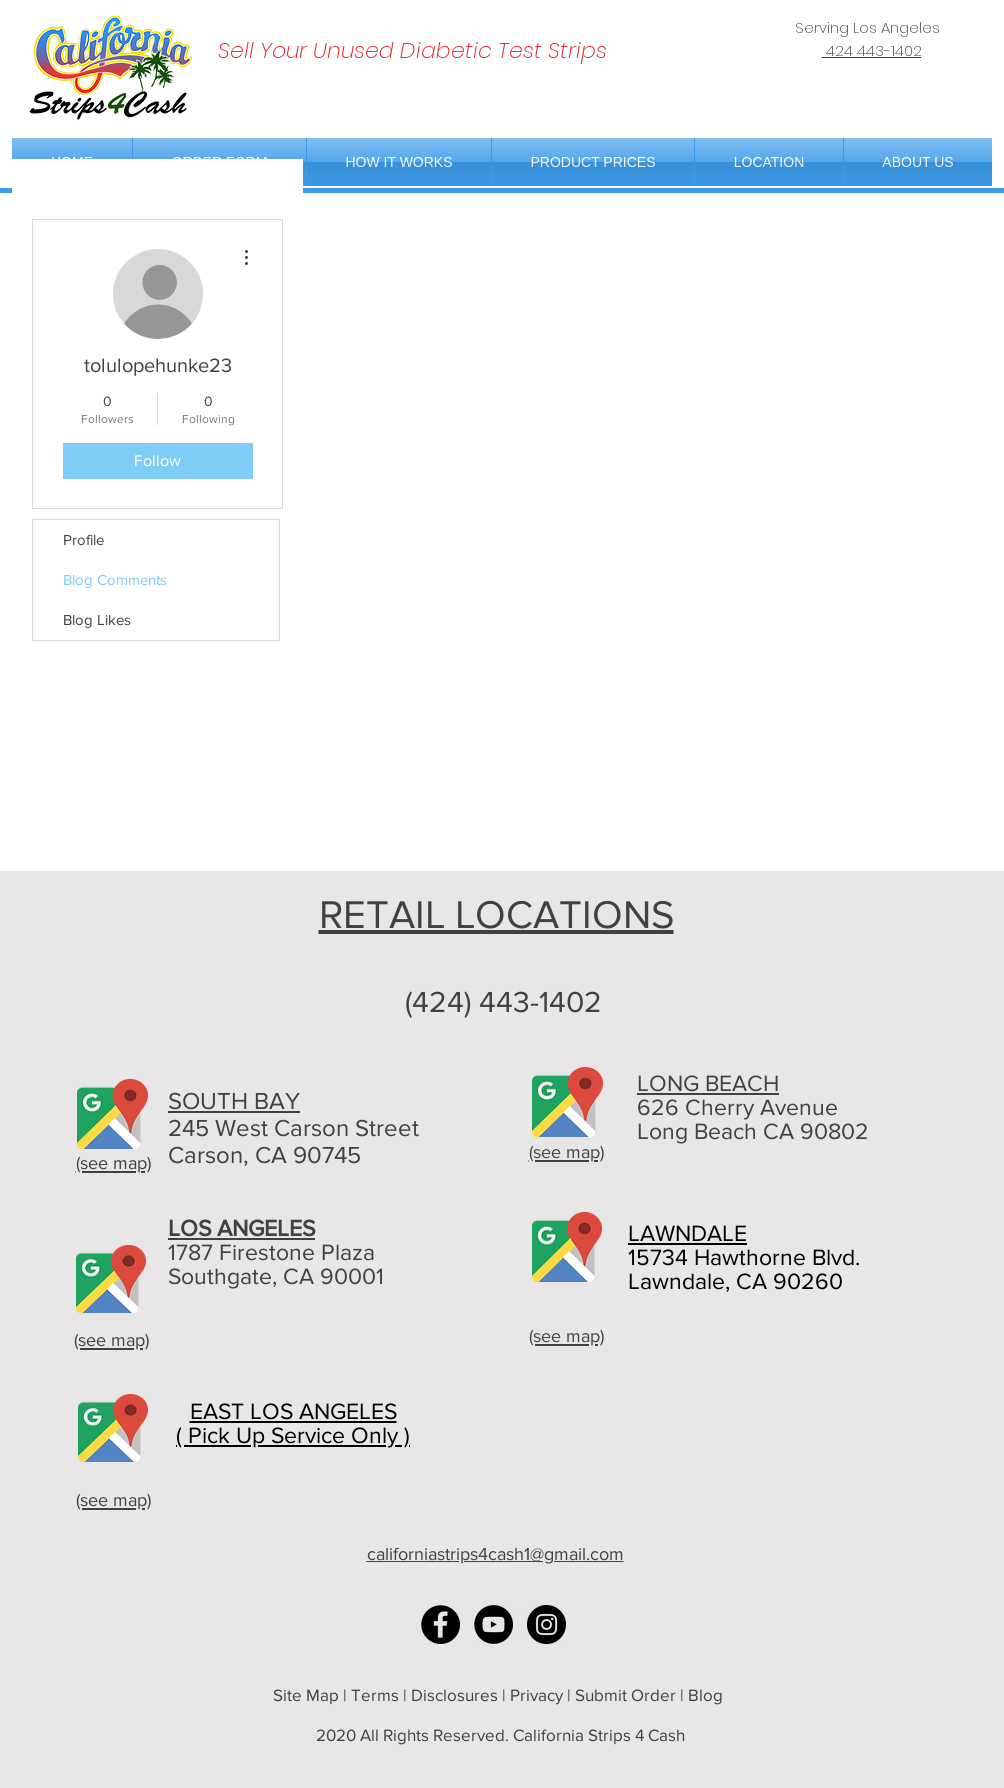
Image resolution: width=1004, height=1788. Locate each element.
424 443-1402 (872, 50)
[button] (769, 162)
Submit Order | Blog (651, 1694)
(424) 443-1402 (503, 1002)
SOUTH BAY (234, 1100)
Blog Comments (115, 579)
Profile (83, 539)
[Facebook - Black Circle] (440, 1624)
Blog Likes (97, 619)
